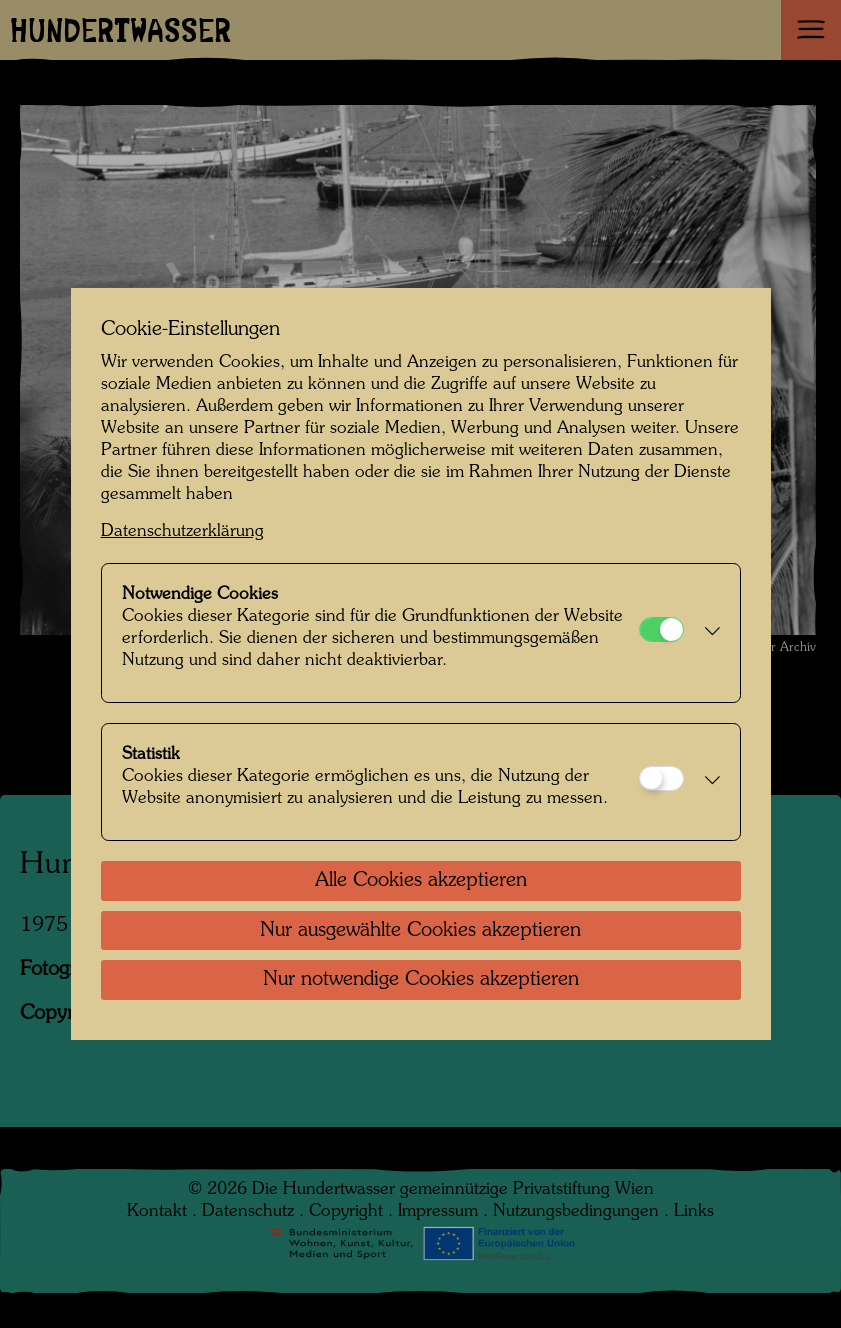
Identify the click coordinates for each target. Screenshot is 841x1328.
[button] (707, 633)
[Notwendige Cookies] (661, 629)
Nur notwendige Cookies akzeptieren (421, 980)
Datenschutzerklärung (182, 531)
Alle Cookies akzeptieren (421, 881)
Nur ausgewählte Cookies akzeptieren (420, 931)
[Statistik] (661, 778)
